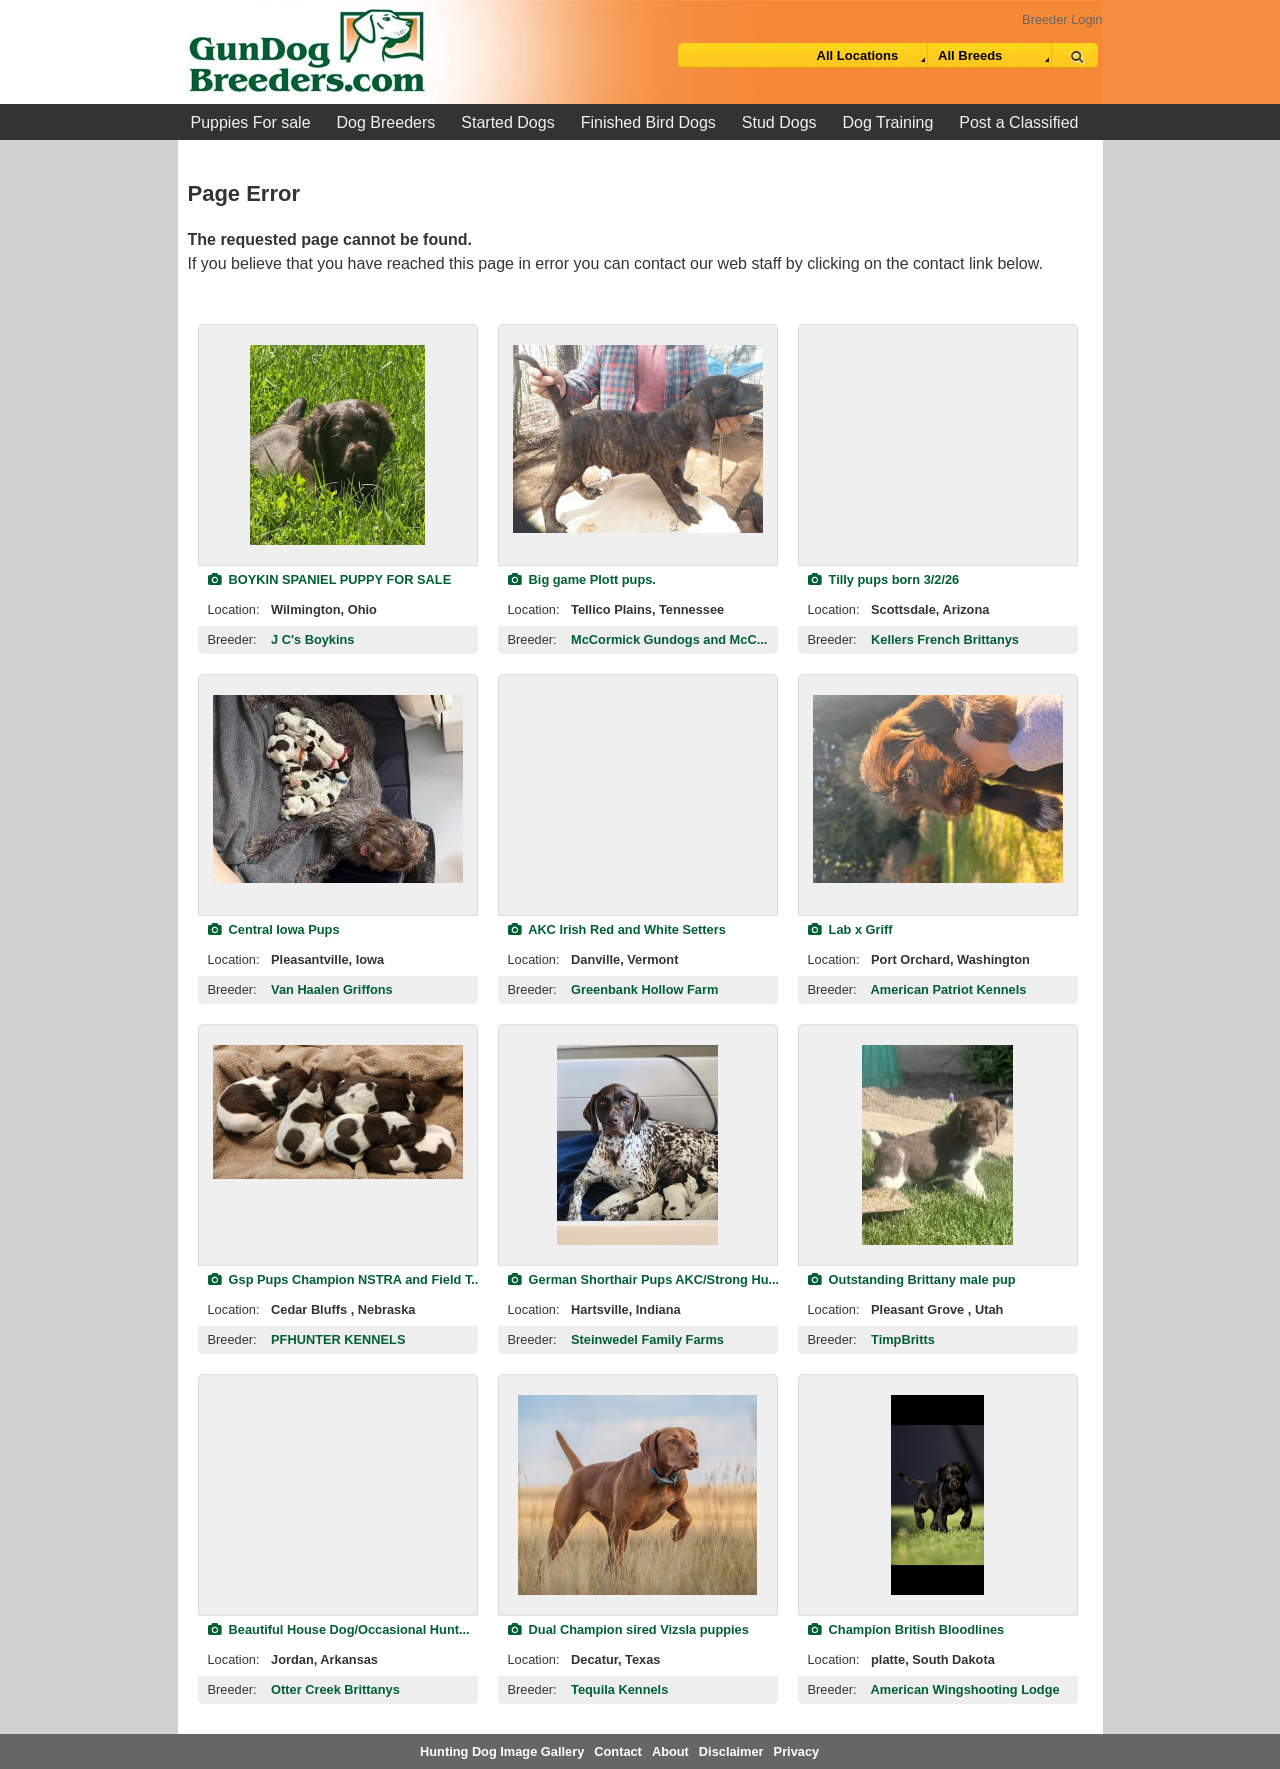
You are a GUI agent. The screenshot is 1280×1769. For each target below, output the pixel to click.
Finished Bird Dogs (648, 122)
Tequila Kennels (619, 1689)
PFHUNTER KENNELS (338, 1339)
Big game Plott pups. (582, 579)
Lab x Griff (850, 929)
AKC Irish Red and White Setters (617, 929)
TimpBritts (903, 1339)
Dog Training (888, 122)
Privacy (797, 1751)
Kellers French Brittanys (945, 639)
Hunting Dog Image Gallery (502, 1751)
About (670, 1751)
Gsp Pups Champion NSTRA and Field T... (345, 1279)
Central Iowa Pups (274, 929)
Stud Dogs (779, 122)
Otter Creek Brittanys (335, 1689)
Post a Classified (1018, 122)
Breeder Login (1062, 19)
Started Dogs (507, 122)
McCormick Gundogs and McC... (669, 639)
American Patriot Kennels (949, 989)
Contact (618, 1751)
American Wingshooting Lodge (965, 1689)
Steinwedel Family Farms (647, 1339)
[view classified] (338, 445)
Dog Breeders (386, 122)
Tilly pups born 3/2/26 (884, 579)
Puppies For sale (251, 122)
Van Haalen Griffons (332, 989)
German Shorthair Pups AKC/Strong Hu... (644, 1279)
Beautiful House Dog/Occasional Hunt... (339, 1629)
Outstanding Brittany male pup (912, 1279)
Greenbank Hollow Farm (644, 989)
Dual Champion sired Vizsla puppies (628, 1629)
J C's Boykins (312, 639)
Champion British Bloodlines (906, 1629)
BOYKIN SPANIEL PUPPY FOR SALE (330, 579)
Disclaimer (731, 1751)
